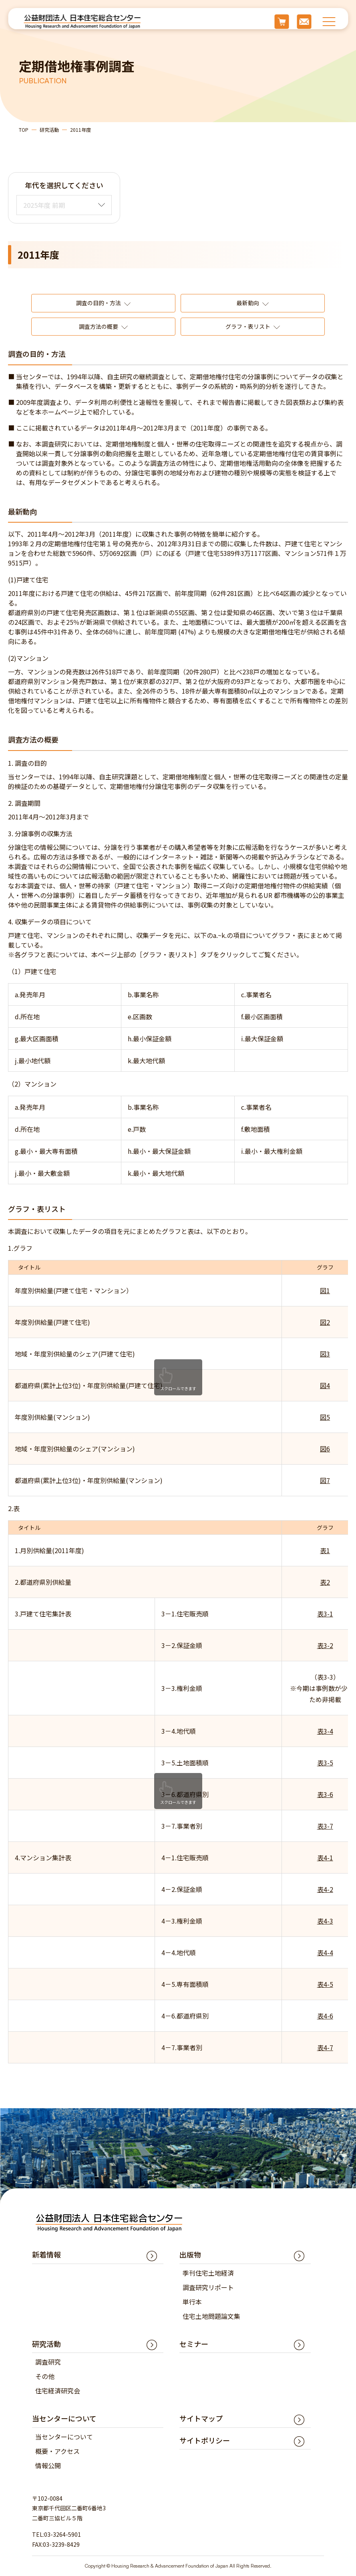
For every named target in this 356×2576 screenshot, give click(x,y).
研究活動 (49, 129)
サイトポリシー (204, 2440)
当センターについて (64, 2436)
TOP (23, 129)
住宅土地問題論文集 (211, 2316)
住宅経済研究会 (57, 2390)
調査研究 (48, 2362)
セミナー (193, 2344)
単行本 (192, 2301)
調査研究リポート (208, 2287)
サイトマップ (201, 2418)
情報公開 (48, 2465)
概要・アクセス (57, 2451)
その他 (44, 2376)
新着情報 (46, 2254)
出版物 (190, 2254)
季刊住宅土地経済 (208, 2273)
